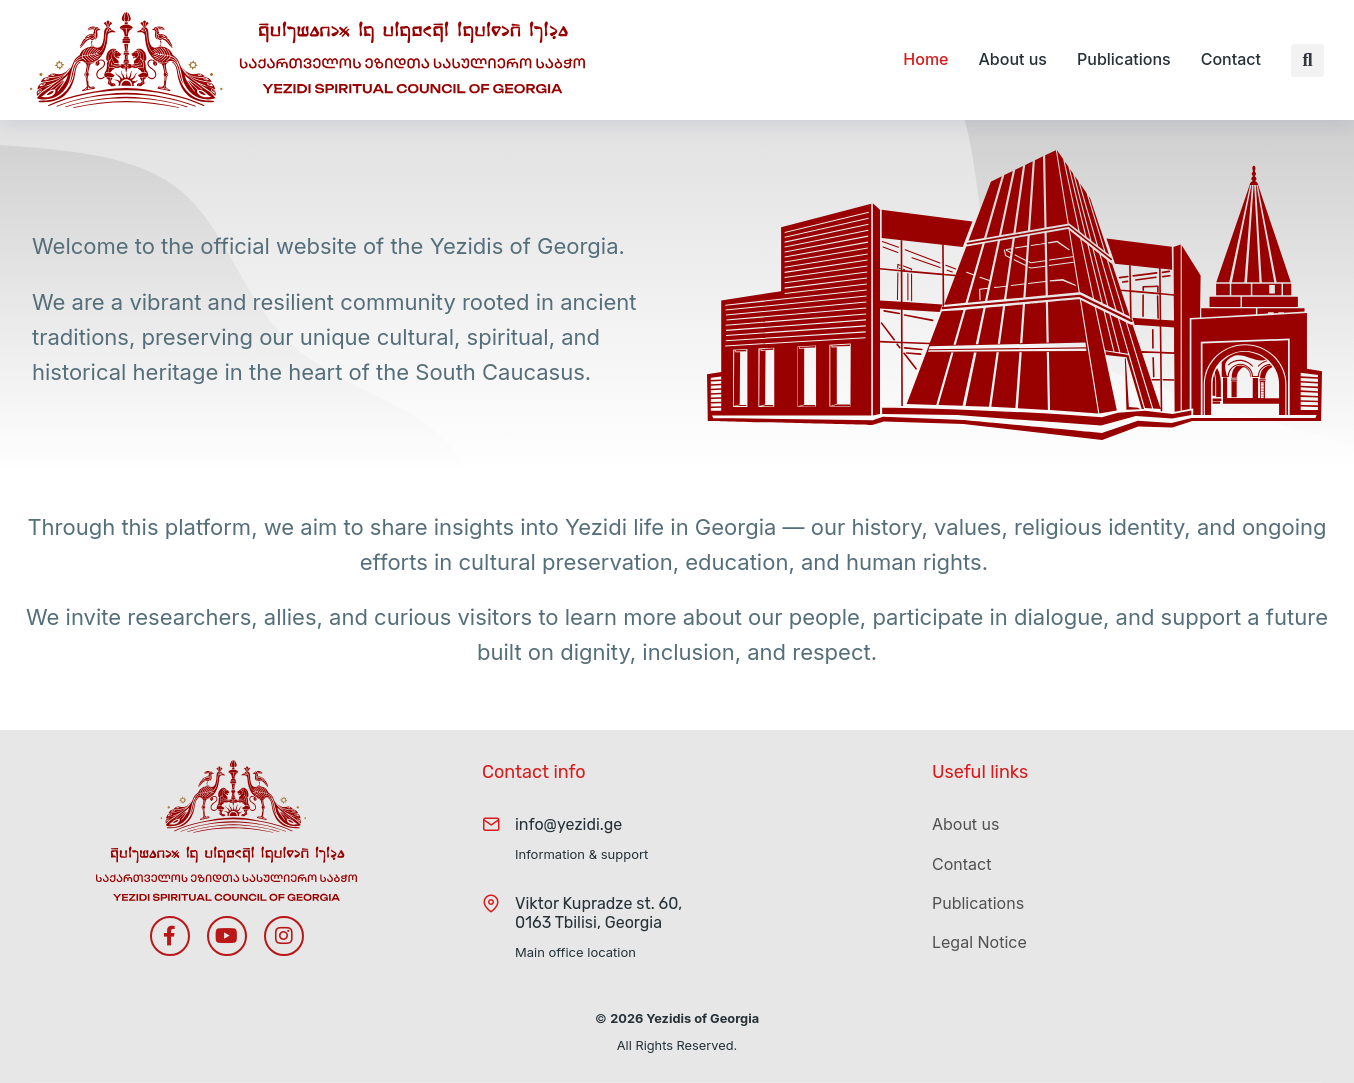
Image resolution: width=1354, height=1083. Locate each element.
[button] (1307, 60)
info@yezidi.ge (568, 824)
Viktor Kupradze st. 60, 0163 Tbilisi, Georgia (598, 913)
